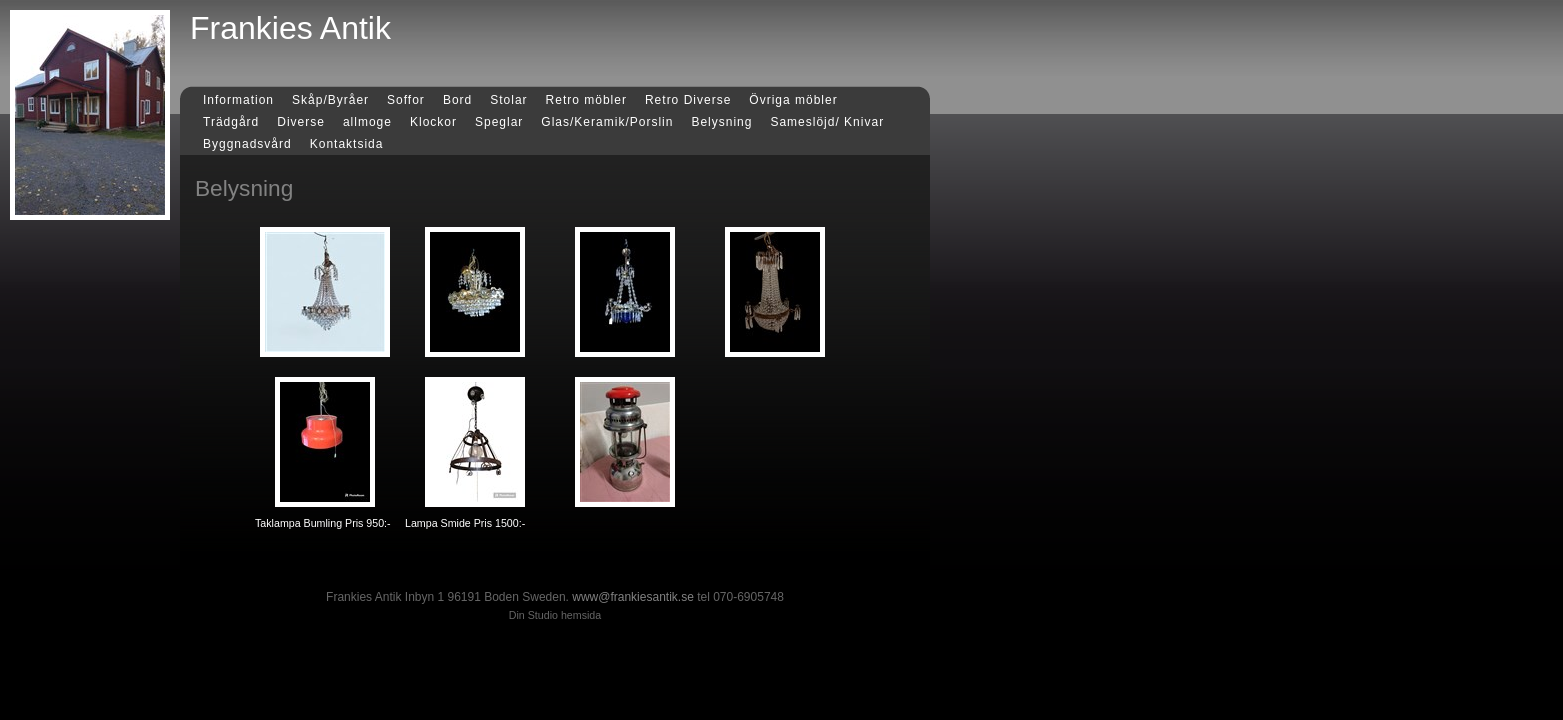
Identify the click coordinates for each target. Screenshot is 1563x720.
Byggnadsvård (247, 144)
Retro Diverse (688, 100)
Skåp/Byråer (330, 100)
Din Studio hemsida (555, 615)
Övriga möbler (793, 100)
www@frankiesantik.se (633, 597)
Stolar (508, 100)
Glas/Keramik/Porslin (607, 122)
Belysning (721, 122)
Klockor (433, 122)
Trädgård (231, 122)
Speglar (499, 122)
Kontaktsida (347, 144)
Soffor (406, 100)
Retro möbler (586, 100)
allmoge (367, 122)
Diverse (301, 122)
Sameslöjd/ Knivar (827, 122)
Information (238, 100)
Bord (457, 100)
